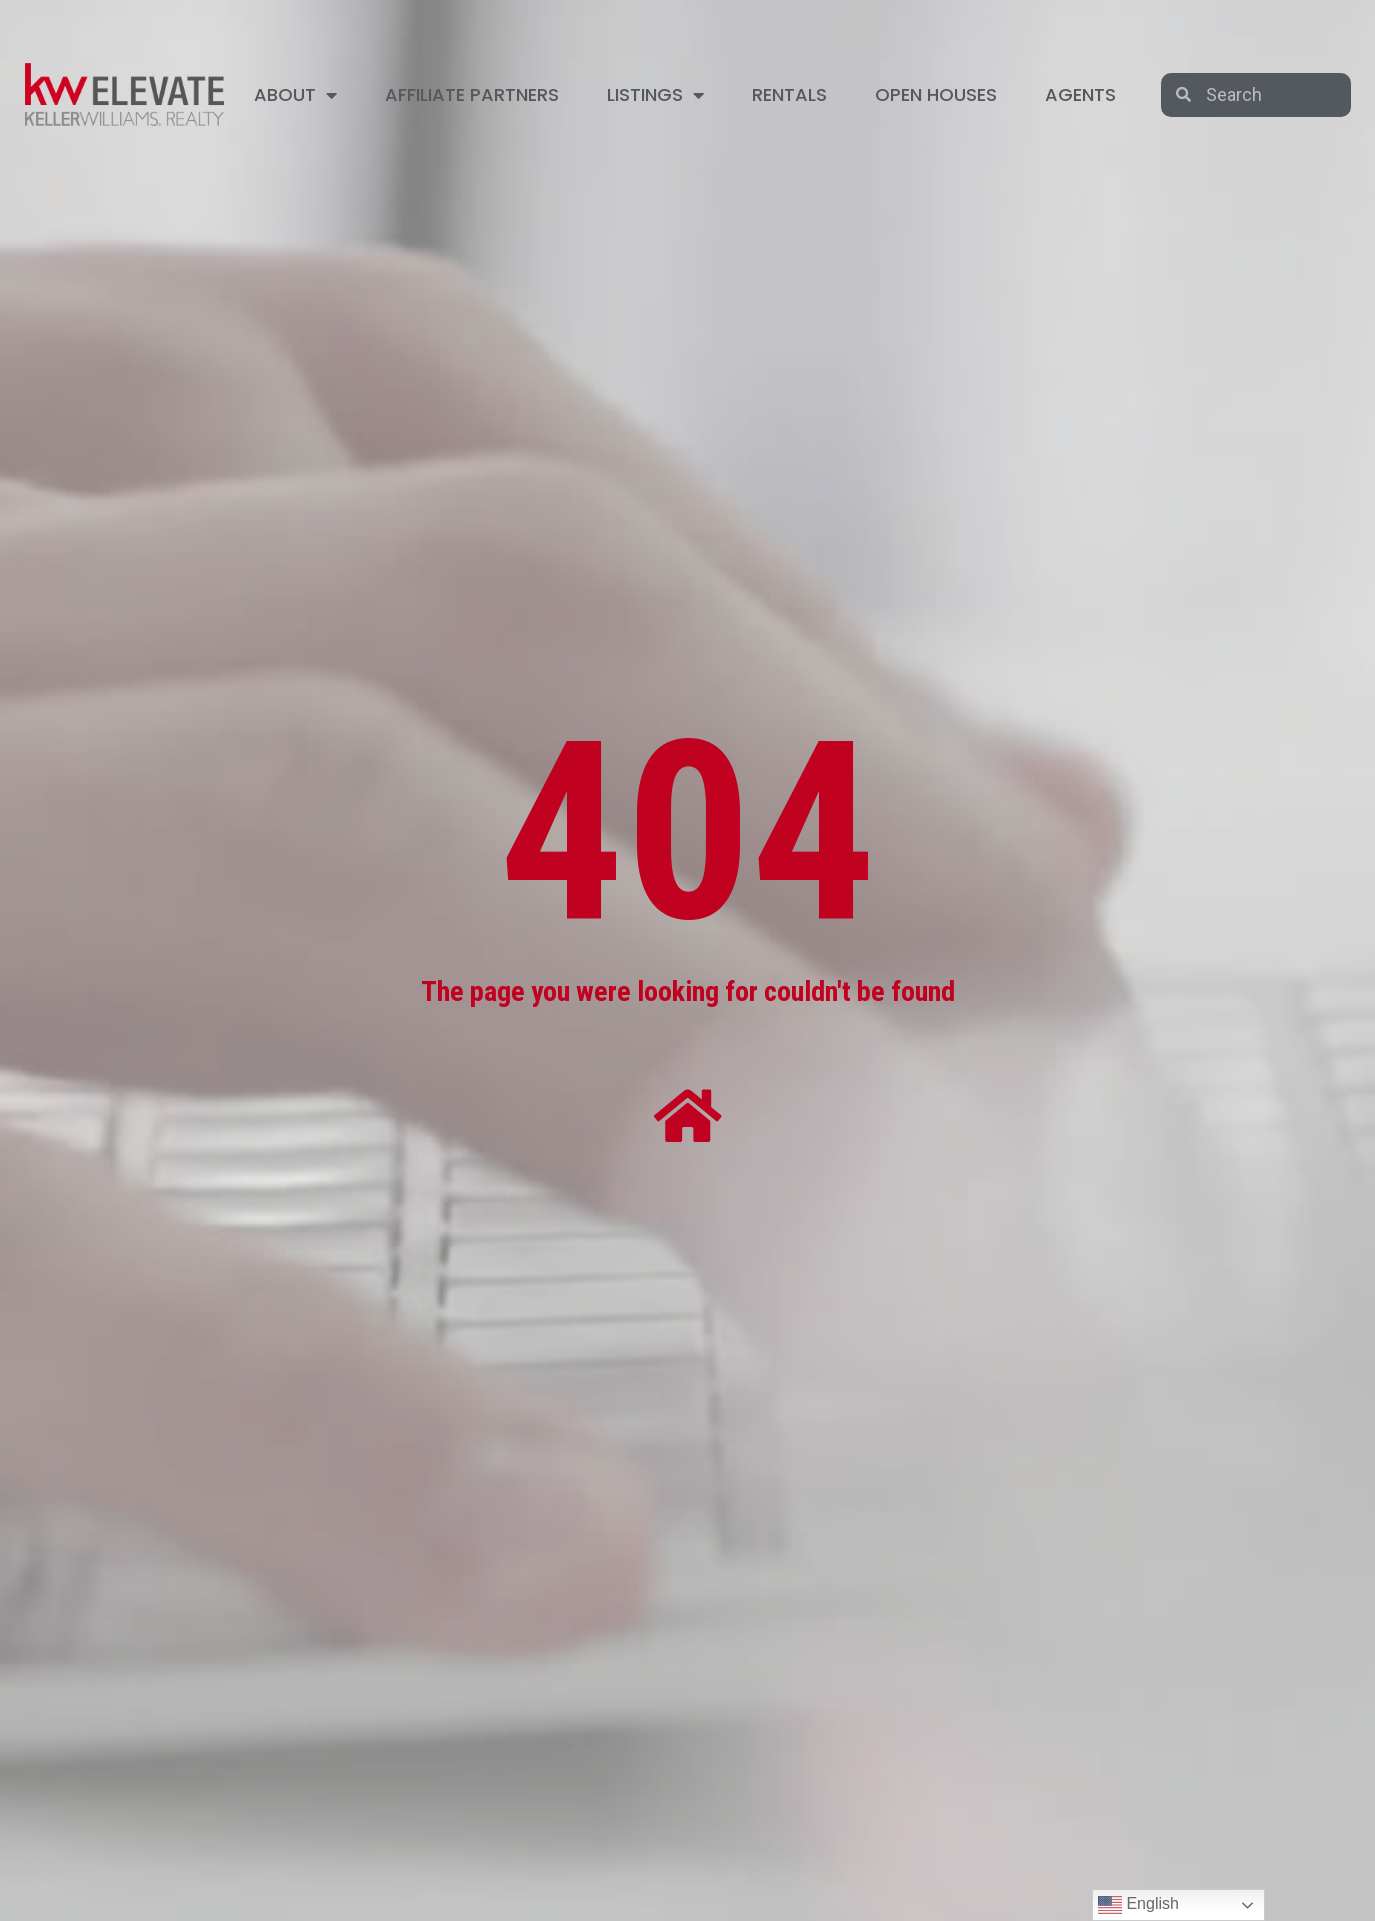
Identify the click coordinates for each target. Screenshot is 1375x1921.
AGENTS (1080, 94)
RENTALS (789, 94)
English (1138, 1905)
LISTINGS (655, 95)
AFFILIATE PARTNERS (472, 94)
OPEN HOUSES (936, 94)
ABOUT (295, 95)
